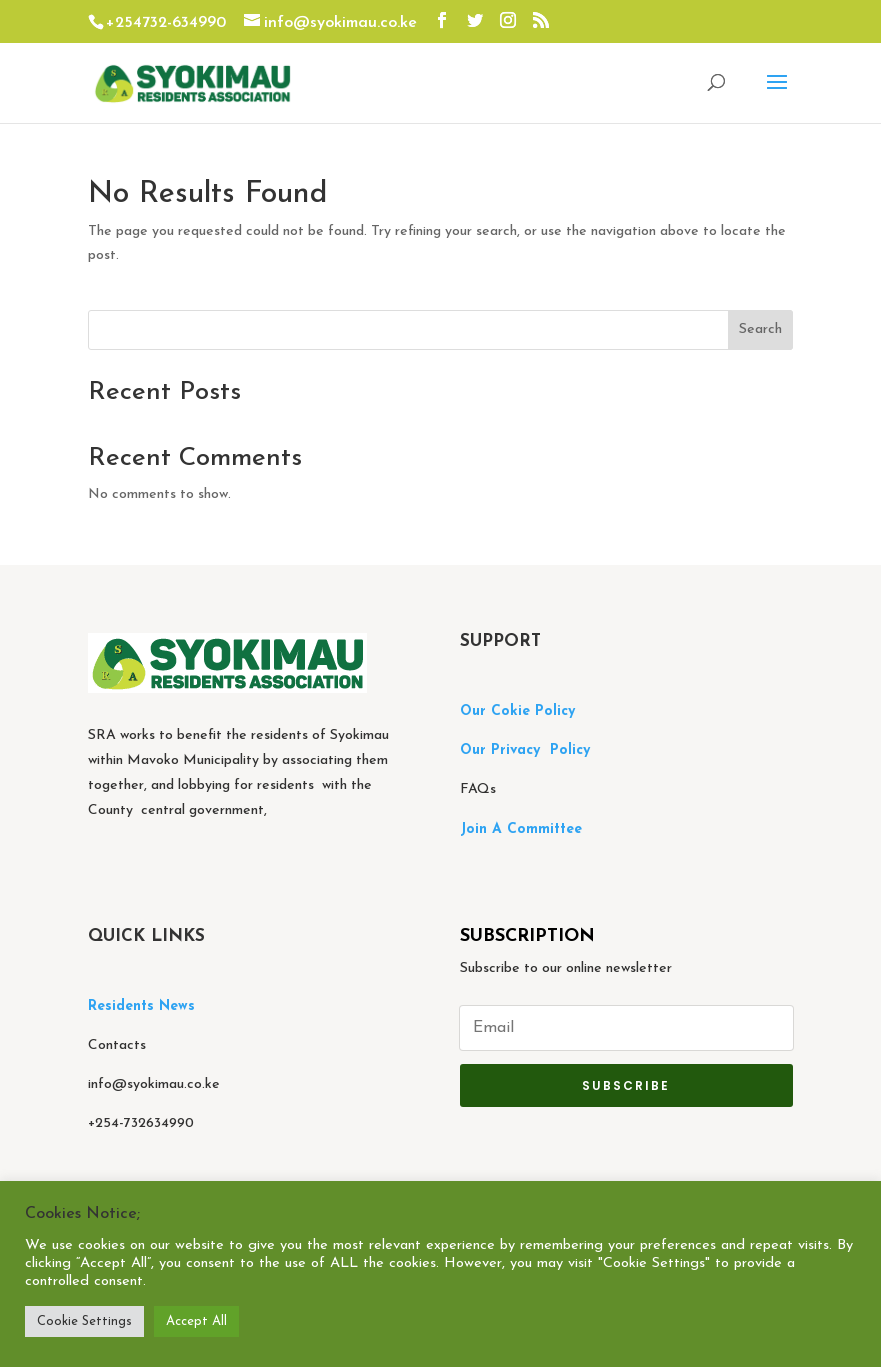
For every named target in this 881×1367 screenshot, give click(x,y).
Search (760, 329)
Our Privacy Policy (525, 750)
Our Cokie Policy (517, 711)
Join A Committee (521, 829)
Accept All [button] (196, 1321)
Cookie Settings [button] (84, 1321)
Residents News (144, 1006)
